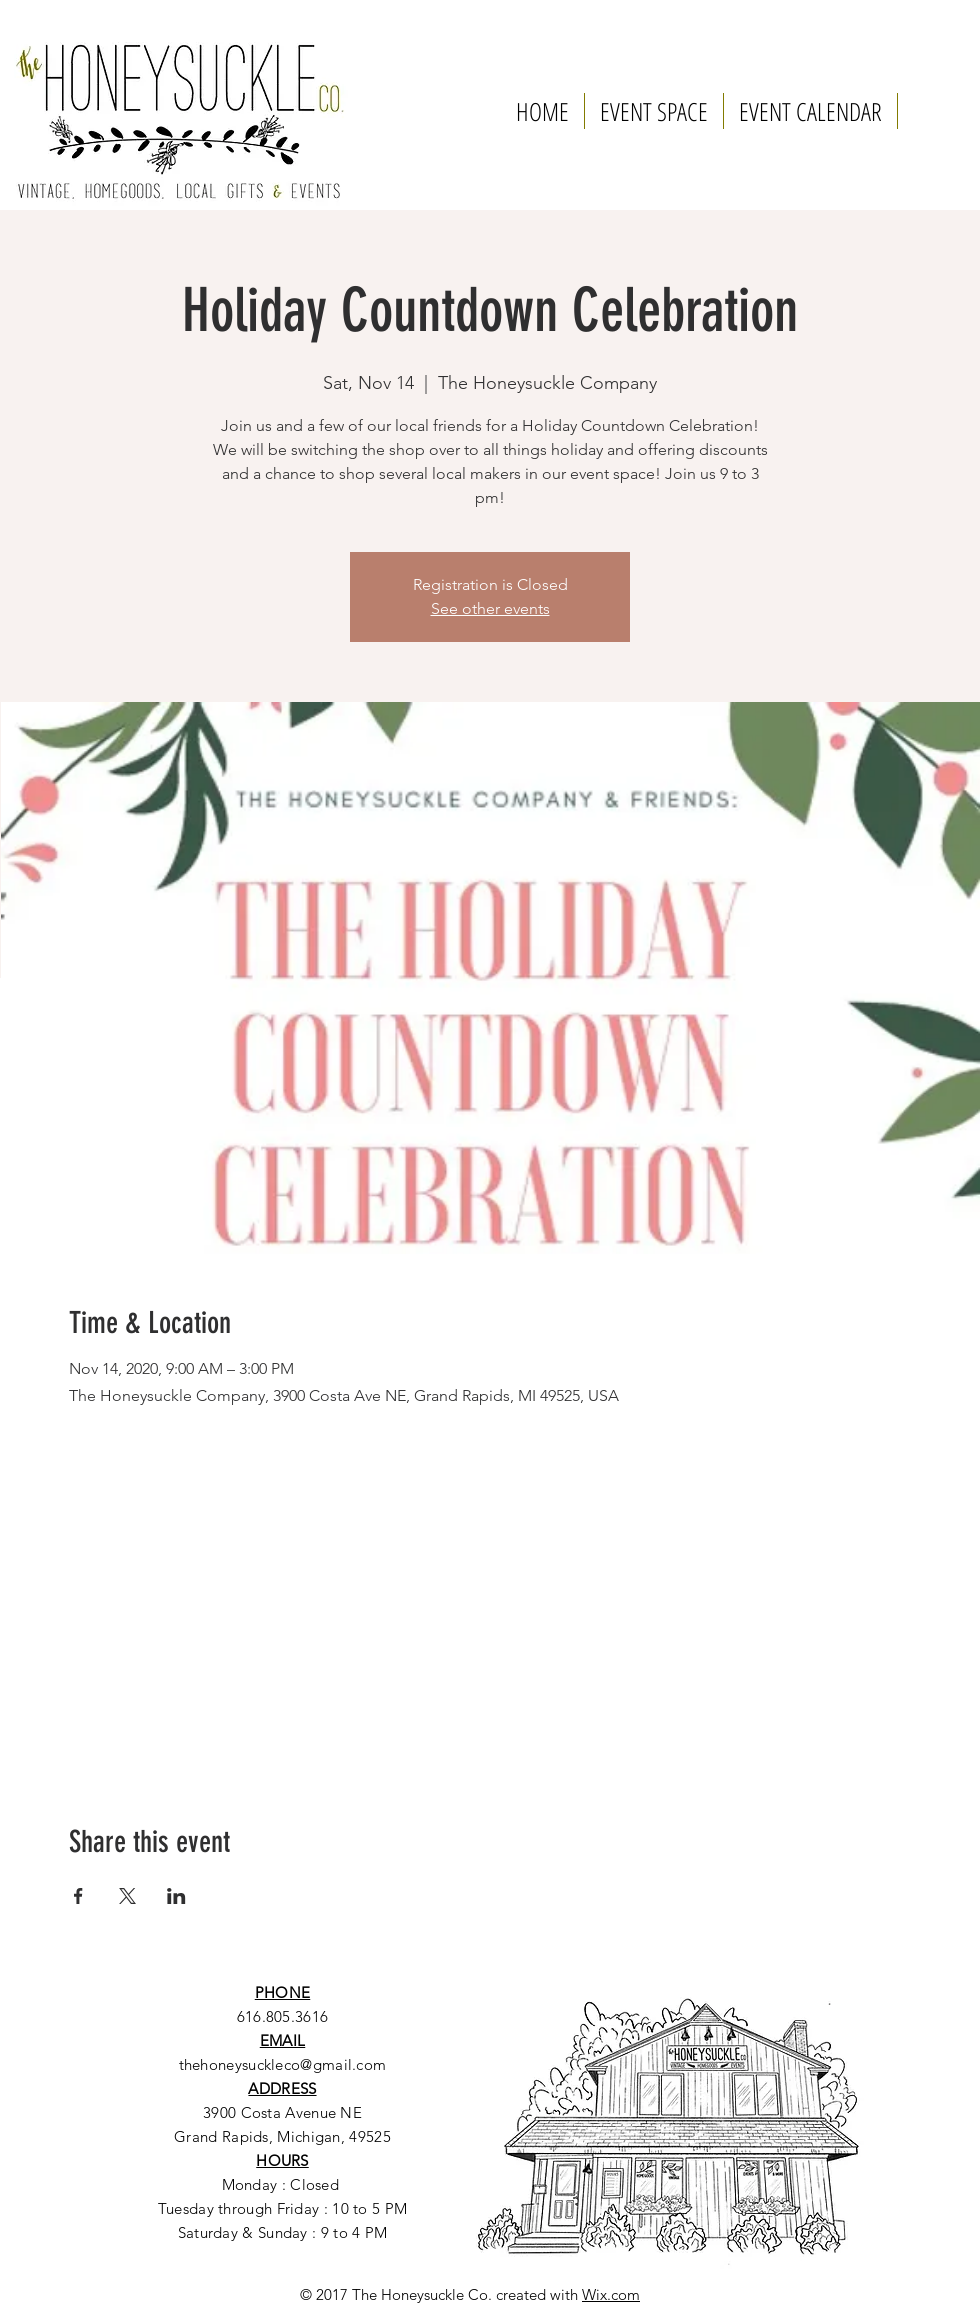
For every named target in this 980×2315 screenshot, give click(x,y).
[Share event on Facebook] (78, 1896)
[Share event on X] (127, 1896)
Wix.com (611, 2294)
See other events (490, 608)
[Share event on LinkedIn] (176, 1896)
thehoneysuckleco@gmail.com (283, 2064)
